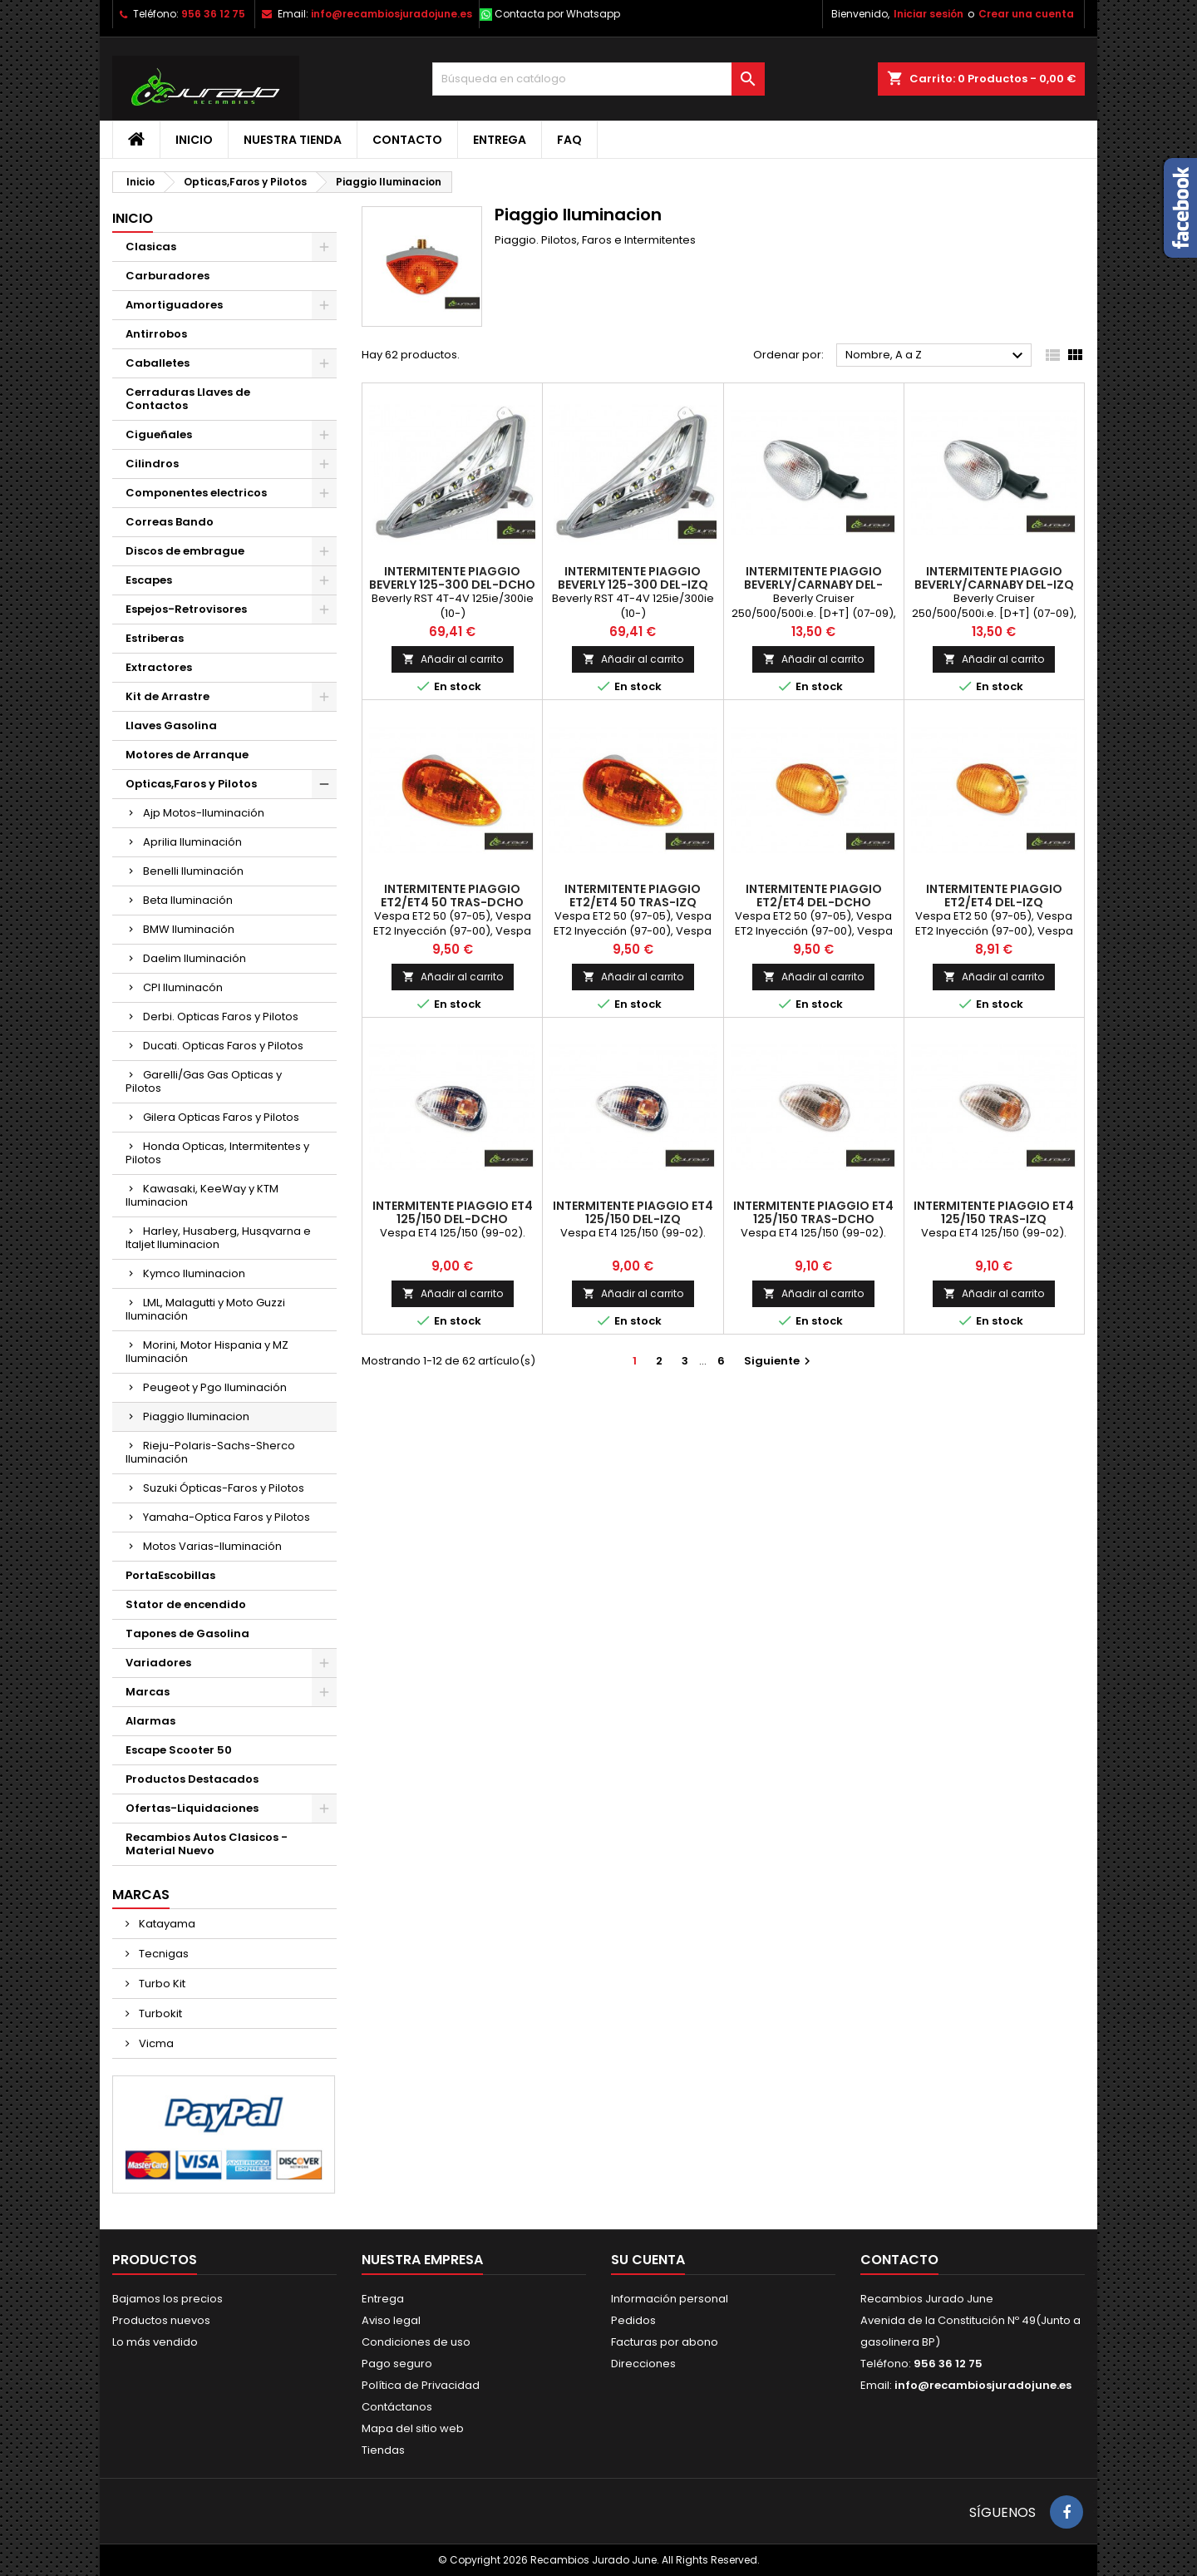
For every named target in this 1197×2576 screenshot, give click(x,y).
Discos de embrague (185, 551)
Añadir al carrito (452, 659)
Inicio (194, 139)
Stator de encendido (186, 1604)
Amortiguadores (174, 305)
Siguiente (779, 1361)
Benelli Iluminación (193, 871)
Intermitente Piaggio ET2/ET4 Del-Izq (994, 895)
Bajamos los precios (167, 2299)
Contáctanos (397, 2407)
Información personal (669, 2299)
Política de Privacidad (421, 2385)
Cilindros (152, 463)
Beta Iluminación (188, 900)
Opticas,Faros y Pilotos (191, 784)
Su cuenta (648, 2259)
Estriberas (155, 638)
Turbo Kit (160, 1983)
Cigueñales (159, 434)
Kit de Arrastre (167, 696)
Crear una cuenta (1026, 14)
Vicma (155, 2043)
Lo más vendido (155, 2342)
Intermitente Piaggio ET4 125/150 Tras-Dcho (813, 1212)
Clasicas (151, 246)
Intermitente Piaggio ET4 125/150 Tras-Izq (994, 1212)
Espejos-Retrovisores (186, 609)
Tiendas (383, 2450)
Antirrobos (156, 334)
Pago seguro (397, 2363)
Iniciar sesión (928, 14)
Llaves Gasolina (171, 725)
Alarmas (150, 1721)
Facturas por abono (664, 2342)
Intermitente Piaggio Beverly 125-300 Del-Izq (633, 578)
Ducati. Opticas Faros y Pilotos (223, 1046)
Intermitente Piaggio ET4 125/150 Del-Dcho (452, 1212)
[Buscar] (598, 79)
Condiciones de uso (416, 2342)
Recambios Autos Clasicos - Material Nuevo (207, 1843)
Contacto (407, 139)
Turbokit (159, 2013)
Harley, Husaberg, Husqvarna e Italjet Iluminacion (218, 1237)
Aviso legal (391, 2320)
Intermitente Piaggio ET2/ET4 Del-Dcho (814, 895)
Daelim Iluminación (194, 958)
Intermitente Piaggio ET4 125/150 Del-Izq (633, 1212)
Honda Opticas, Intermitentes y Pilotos (217, 1152)
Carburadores (167, 276)
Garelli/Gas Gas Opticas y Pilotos (204, 1081)
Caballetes (158, 363)
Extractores (159, 667)
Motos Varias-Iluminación (212, 1546)
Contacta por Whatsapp (557, 14)
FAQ (569, 139)
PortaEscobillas (170, 1575)
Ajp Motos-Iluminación (203, 813)
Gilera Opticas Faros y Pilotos (221, 1117)
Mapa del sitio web (413, 2428)
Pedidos (633, 2320)
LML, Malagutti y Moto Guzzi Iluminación (205, 1309)
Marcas (148, 1692)
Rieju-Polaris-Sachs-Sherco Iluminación (210, 1452)
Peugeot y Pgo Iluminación (215, 1387)
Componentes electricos (196, 493)
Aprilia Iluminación (192, 842)
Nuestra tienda (293, 139)
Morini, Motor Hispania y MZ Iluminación (207, 1351)
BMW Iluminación (188, 929)
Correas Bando (170, 522)
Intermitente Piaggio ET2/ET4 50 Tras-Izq (632, 895)
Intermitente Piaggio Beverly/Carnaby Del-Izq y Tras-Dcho (994, 584)
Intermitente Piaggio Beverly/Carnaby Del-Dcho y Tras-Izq (813, 584)
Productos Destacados (192, 1779)
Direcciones (643, 2363)
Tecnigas (162, 1954)
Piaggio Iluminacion (196, 1416)
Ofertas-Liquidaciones (192, 1808)
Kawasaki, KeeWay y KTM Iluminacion (202, 1195)
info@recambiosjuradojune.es (391, 14)
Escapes (149, 580)
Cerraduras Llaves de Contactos (188, 398)
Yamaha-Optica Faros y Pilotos (226, 1517)
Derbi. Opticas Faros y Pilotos (220, 1016)
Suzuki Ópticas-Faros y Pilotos (223, 1488)
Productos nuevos (161, 2320)
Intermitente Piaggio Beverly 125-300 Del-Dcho (452, 578)
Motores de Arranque (187, 754)
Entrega (499, 139)
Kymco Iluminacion (194, 1273)
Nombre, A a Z (936, 356)
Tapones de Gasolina (187, 1633)
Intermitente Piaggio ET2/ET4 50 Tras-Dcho (452, 895)
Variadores (158, 1662)
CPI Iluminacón (183, 987)
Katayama (165, 1924)
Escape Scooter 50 (179, 1750)
